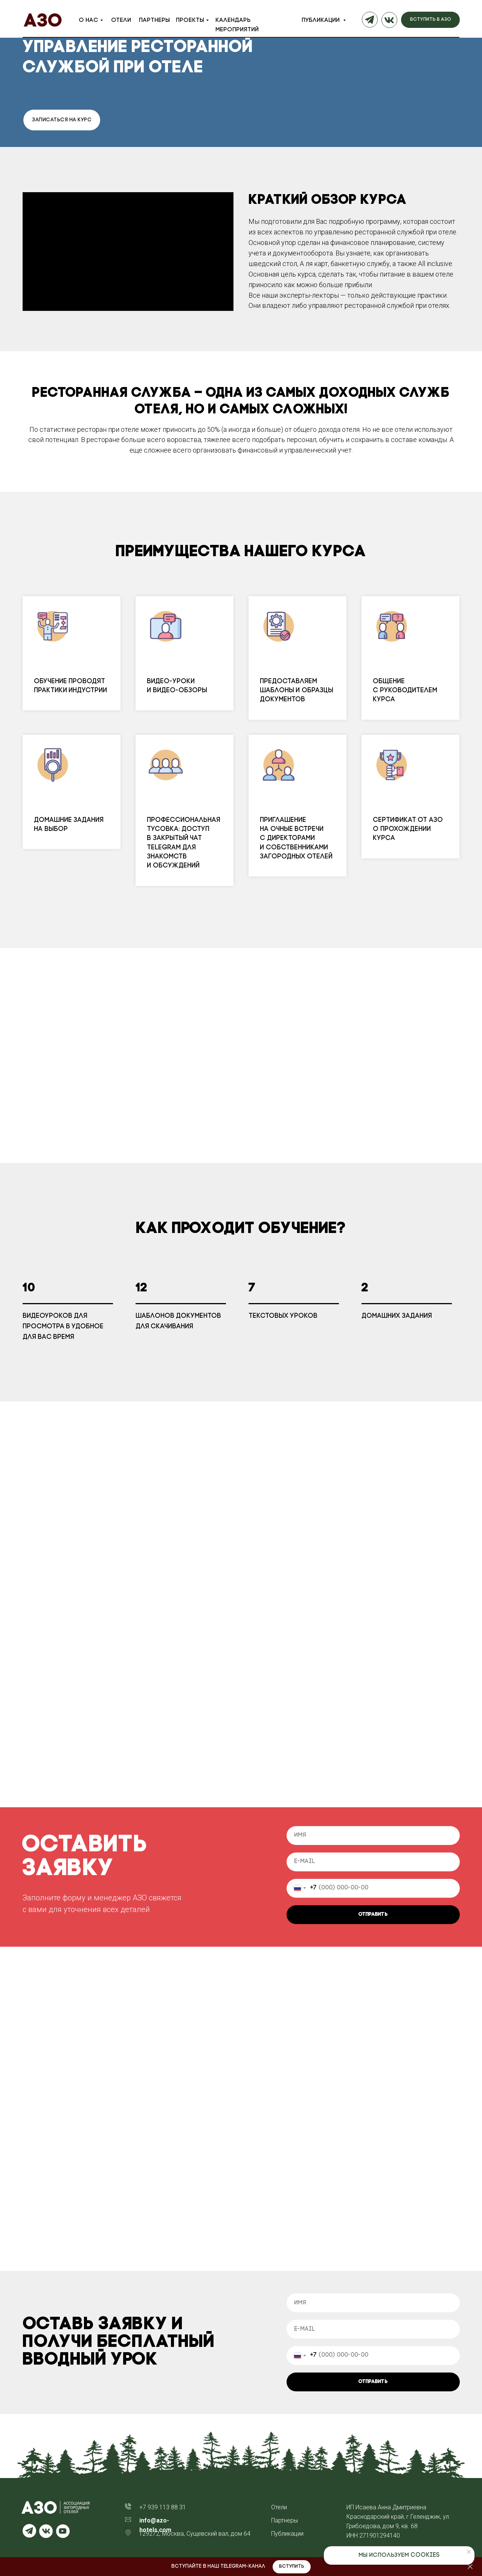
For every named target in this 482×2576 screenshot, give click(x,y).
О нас (88, 20)
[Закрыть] (470, 2566)
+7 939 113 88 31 (162, 2507)
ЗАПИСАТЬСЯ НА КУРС (62, 120)
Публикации (321, 20)
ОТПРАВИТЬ (373, 1914)
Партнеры (154, 20)
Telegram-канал (242, 2566)
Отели (121, 20)
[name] (373, 1835)
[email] (373, 1861)
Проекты (190, 20)
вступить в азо (430, 19)
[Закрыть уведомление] (469, 2552)
